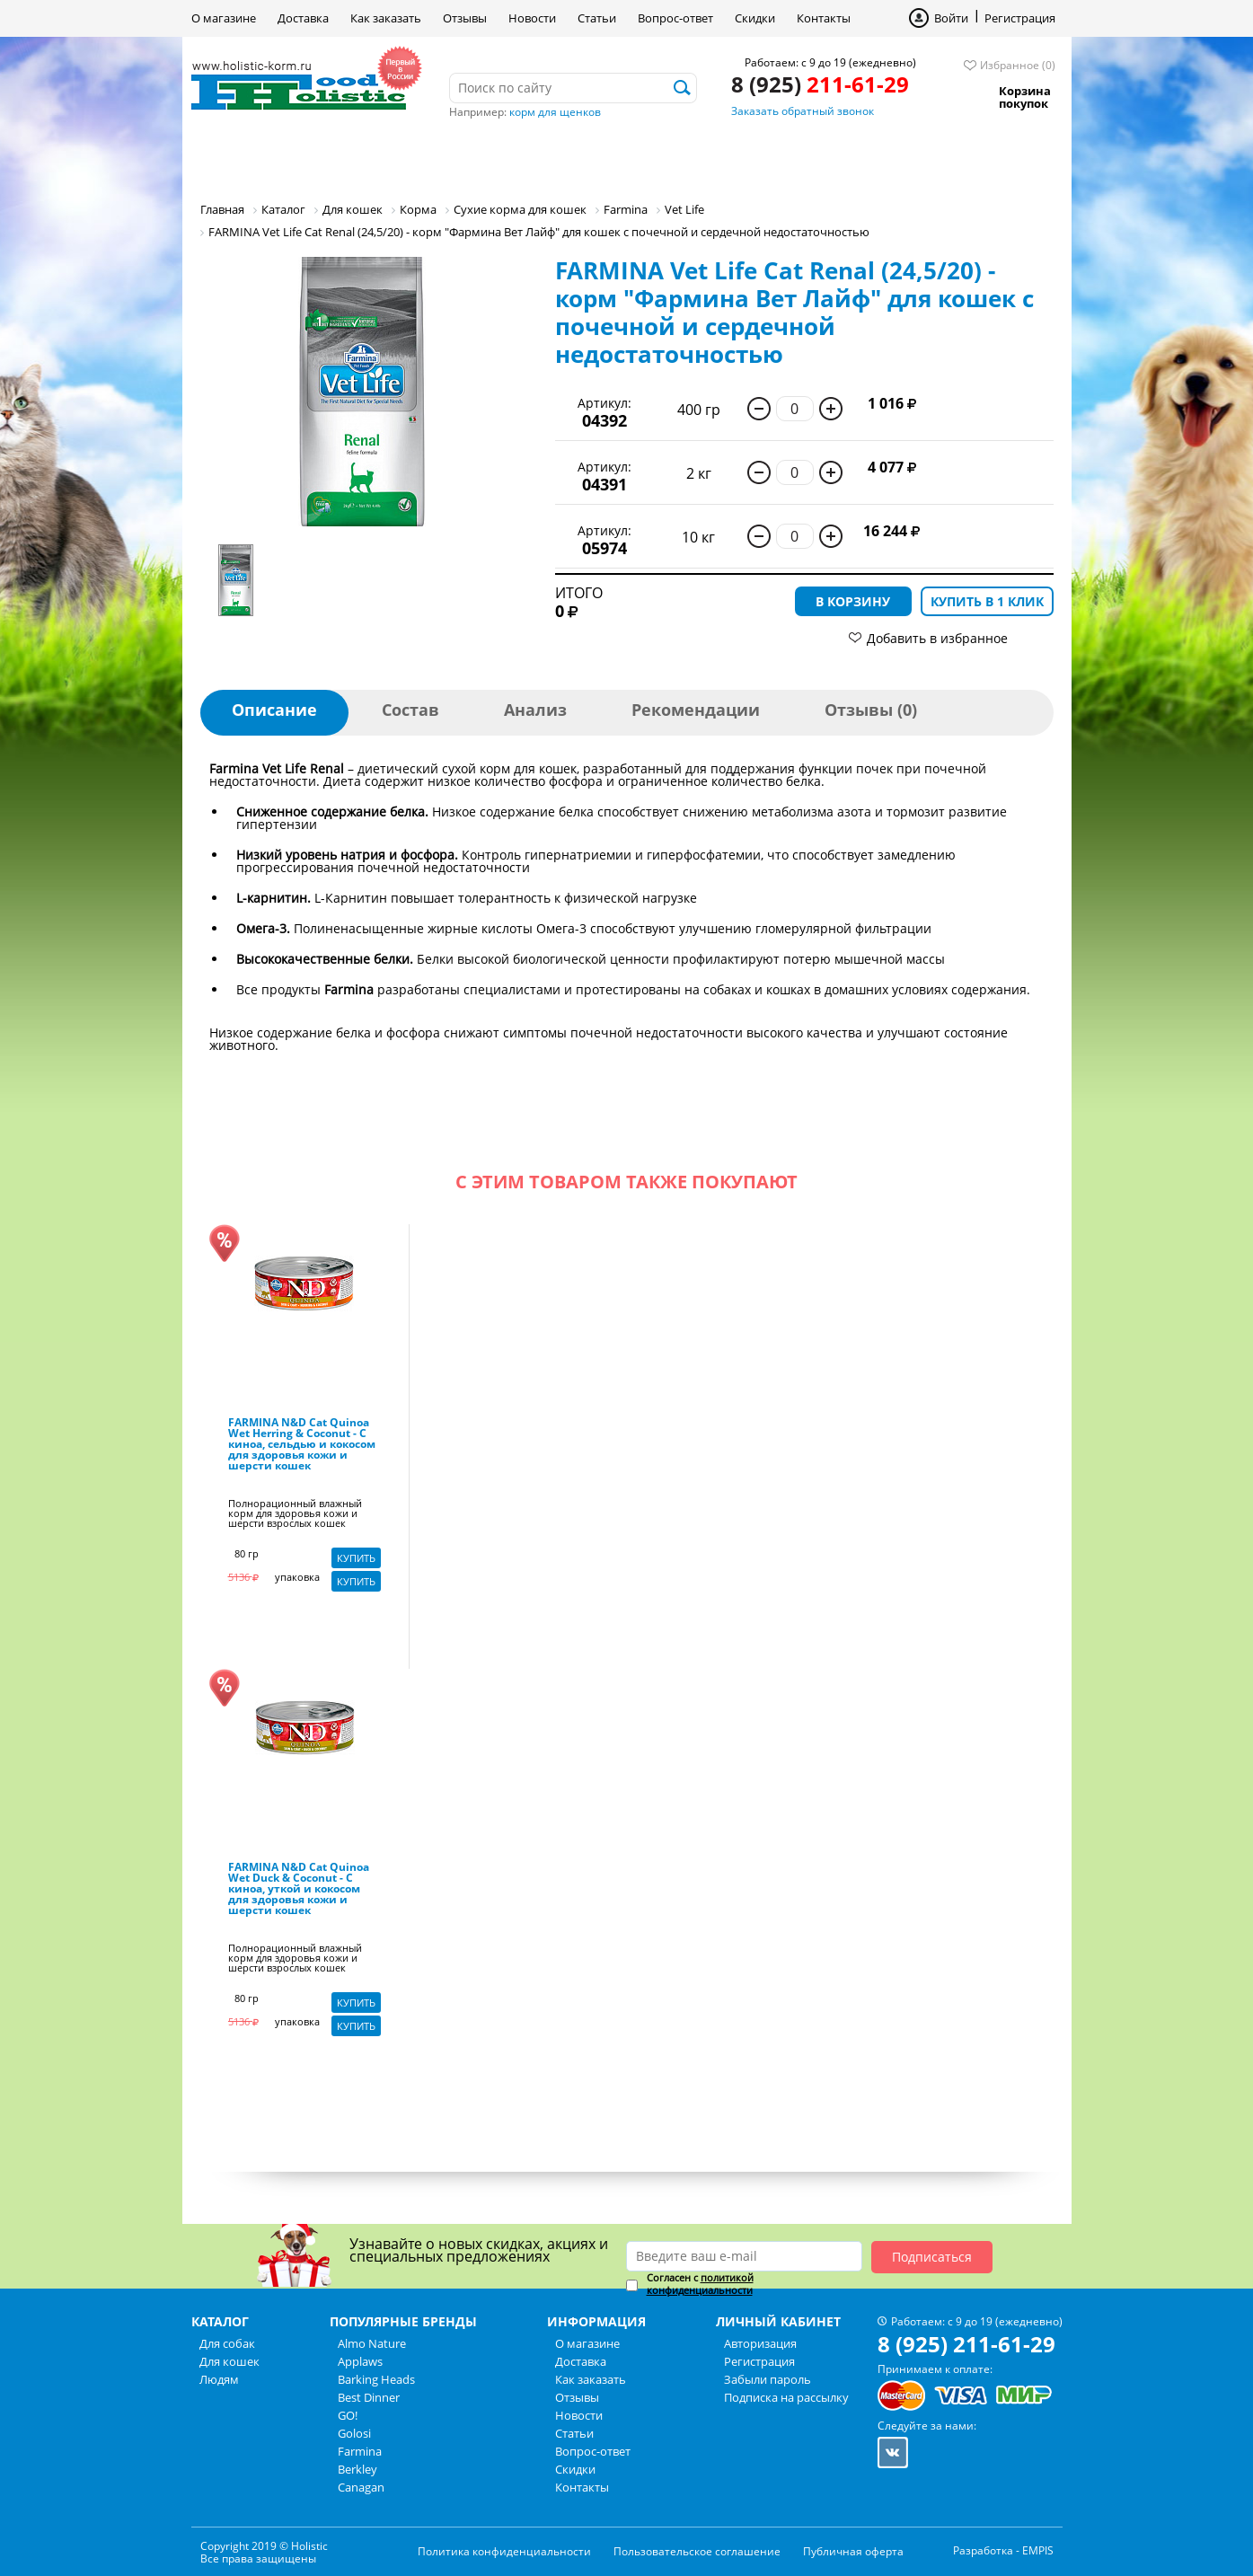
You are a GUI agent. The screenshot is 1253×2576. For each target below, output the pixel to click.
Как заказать (385, 18)
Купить (356, 1558)
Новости (532, 18)
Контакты (824, 18)
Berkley (357, 2469)
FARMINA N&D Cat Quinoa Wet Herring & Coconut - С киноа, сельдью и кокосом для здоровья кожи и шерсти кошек (301, 1445)
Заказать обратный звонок (802, 111)
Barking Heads (376, 2379)
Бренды (580, 156)
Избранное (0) (1017, 65)
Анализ (535, 709)
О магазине (223, 18)
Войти (951, 18)
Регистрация (1019, 18)
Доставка (303, 18)
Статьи (597, 18)
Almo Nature (372, 2343)
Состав (410, 709)
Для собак (253, 156)
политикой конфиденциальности (700, 2284)
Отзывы (465, 18)
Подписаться (932, 2256)
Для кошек (373, 156)
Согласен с (700, 2284)
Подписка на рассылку (786, 2397)
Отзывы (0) (871, 709)
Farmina (360, 2451)
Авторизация (760, 2343)
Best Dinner (369, 2397)
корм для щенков (555, 111)
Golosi (354, 2433)
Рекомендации (695, 709)
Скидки (755, 18)
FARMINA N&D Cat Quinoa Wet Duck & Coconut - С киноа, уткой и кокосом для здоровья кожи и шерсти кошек (298, 1890)
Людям (483, 156)
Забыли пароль (767, 2379)
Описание (274, 709)
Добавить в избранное (937, 638)
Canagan (361, 2487)
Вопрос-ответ (675, 18)
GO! (347, 2415)
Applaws (360, 2361)
